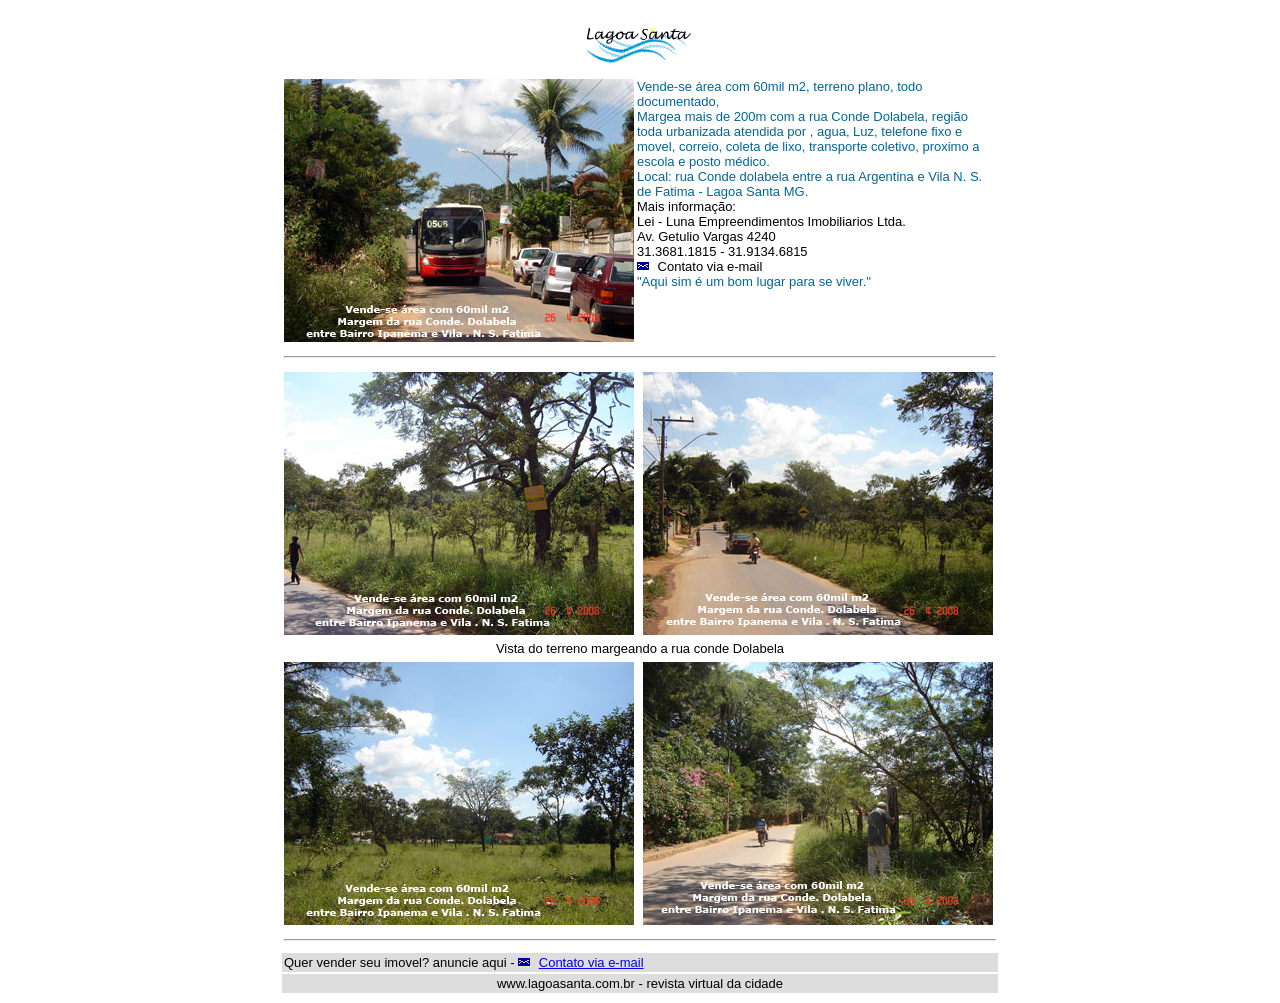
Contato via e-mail (591, 962)
